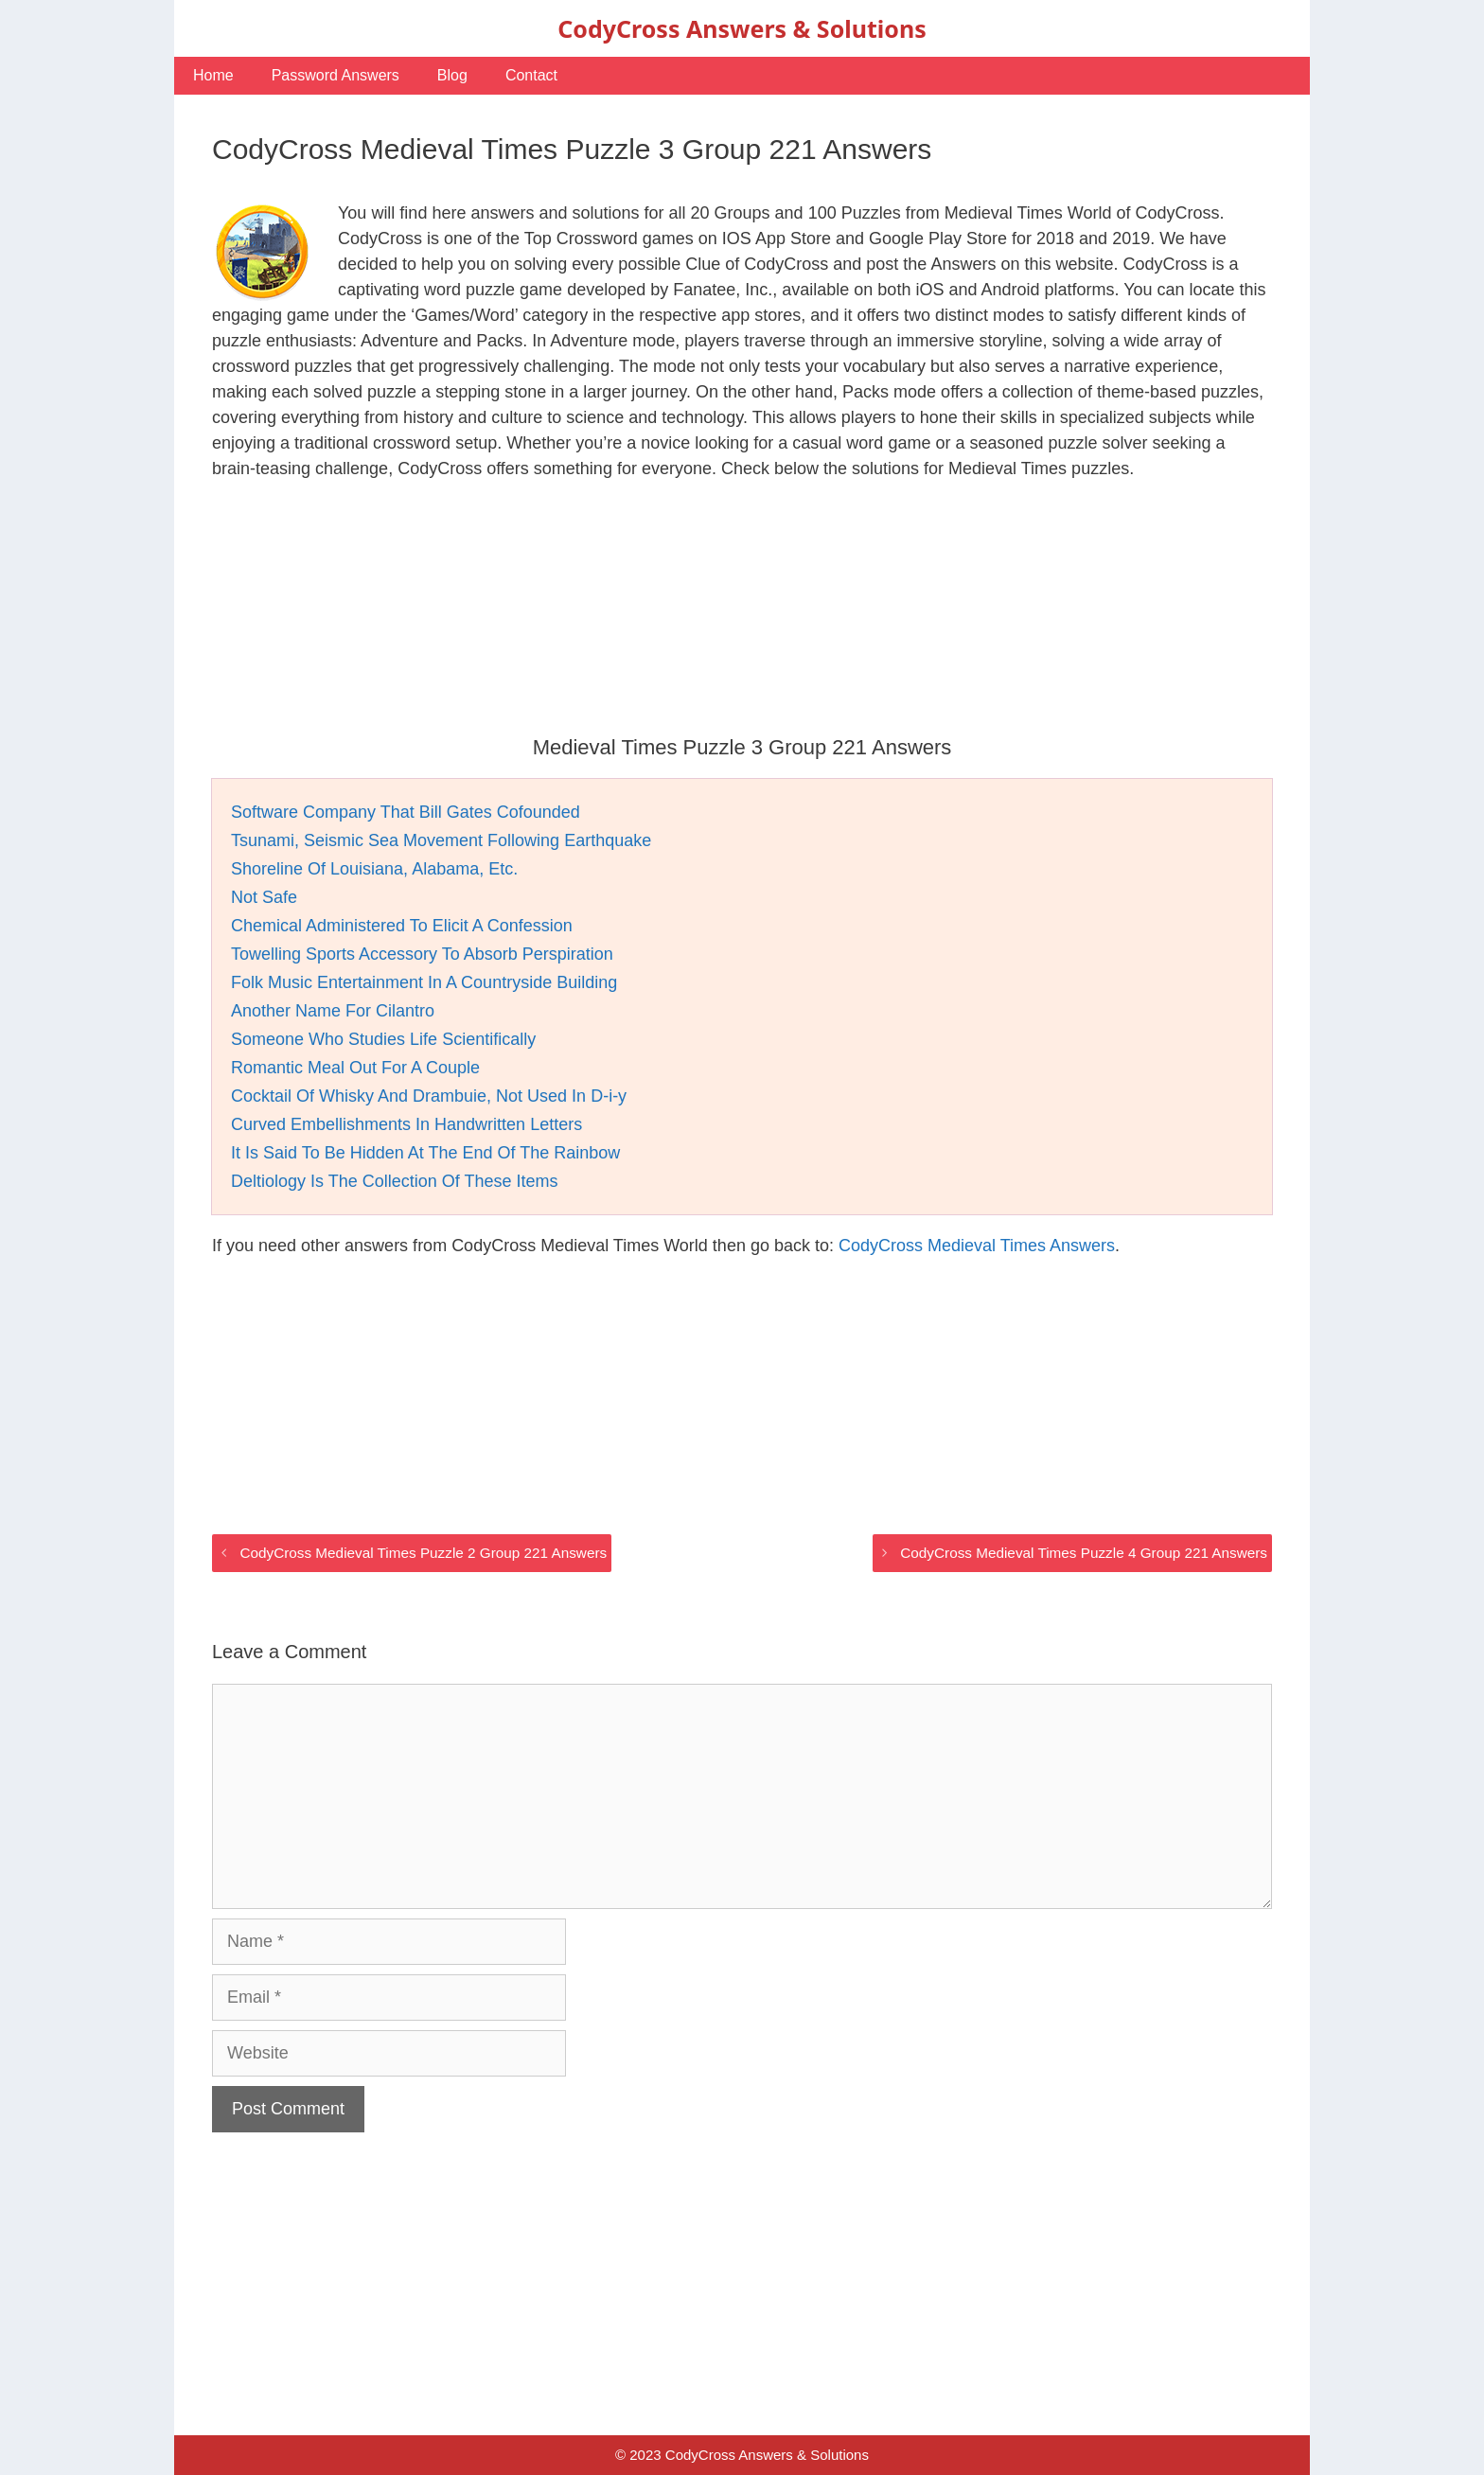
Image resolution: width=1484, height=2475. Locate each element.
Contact (531, 75)
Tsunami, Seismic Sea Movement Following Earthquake (441, 840)
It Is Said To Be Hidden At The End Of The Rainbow (425, 1152)
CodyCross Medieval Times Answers (977, 1245)
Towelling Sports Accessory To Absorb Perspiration (422, 954)
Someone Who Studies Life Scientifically (383, 1039)
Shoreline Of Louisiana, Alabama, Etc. (374, 868)
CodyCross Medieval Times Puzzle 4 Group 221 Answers (1083, 1553)
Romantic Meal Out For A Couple (355, 1067)
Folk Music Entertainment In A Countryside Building (424, 982)
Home (213, 75)
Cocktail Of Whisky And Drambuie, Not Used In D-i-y (429, 1096)
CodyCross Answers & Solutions (741, 28)
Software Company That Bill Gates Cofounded (405, 812)
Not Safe (264, 897)
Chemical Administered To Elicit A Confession (402, 925)
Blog (452, 75)
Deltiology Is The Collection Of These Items (394, 1181)
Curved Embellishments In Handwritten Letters (406, 1124)
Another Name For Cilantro (332, 1010)
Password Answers (335, 75)
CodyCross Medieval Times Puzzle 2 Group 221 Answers (423, 1553)
